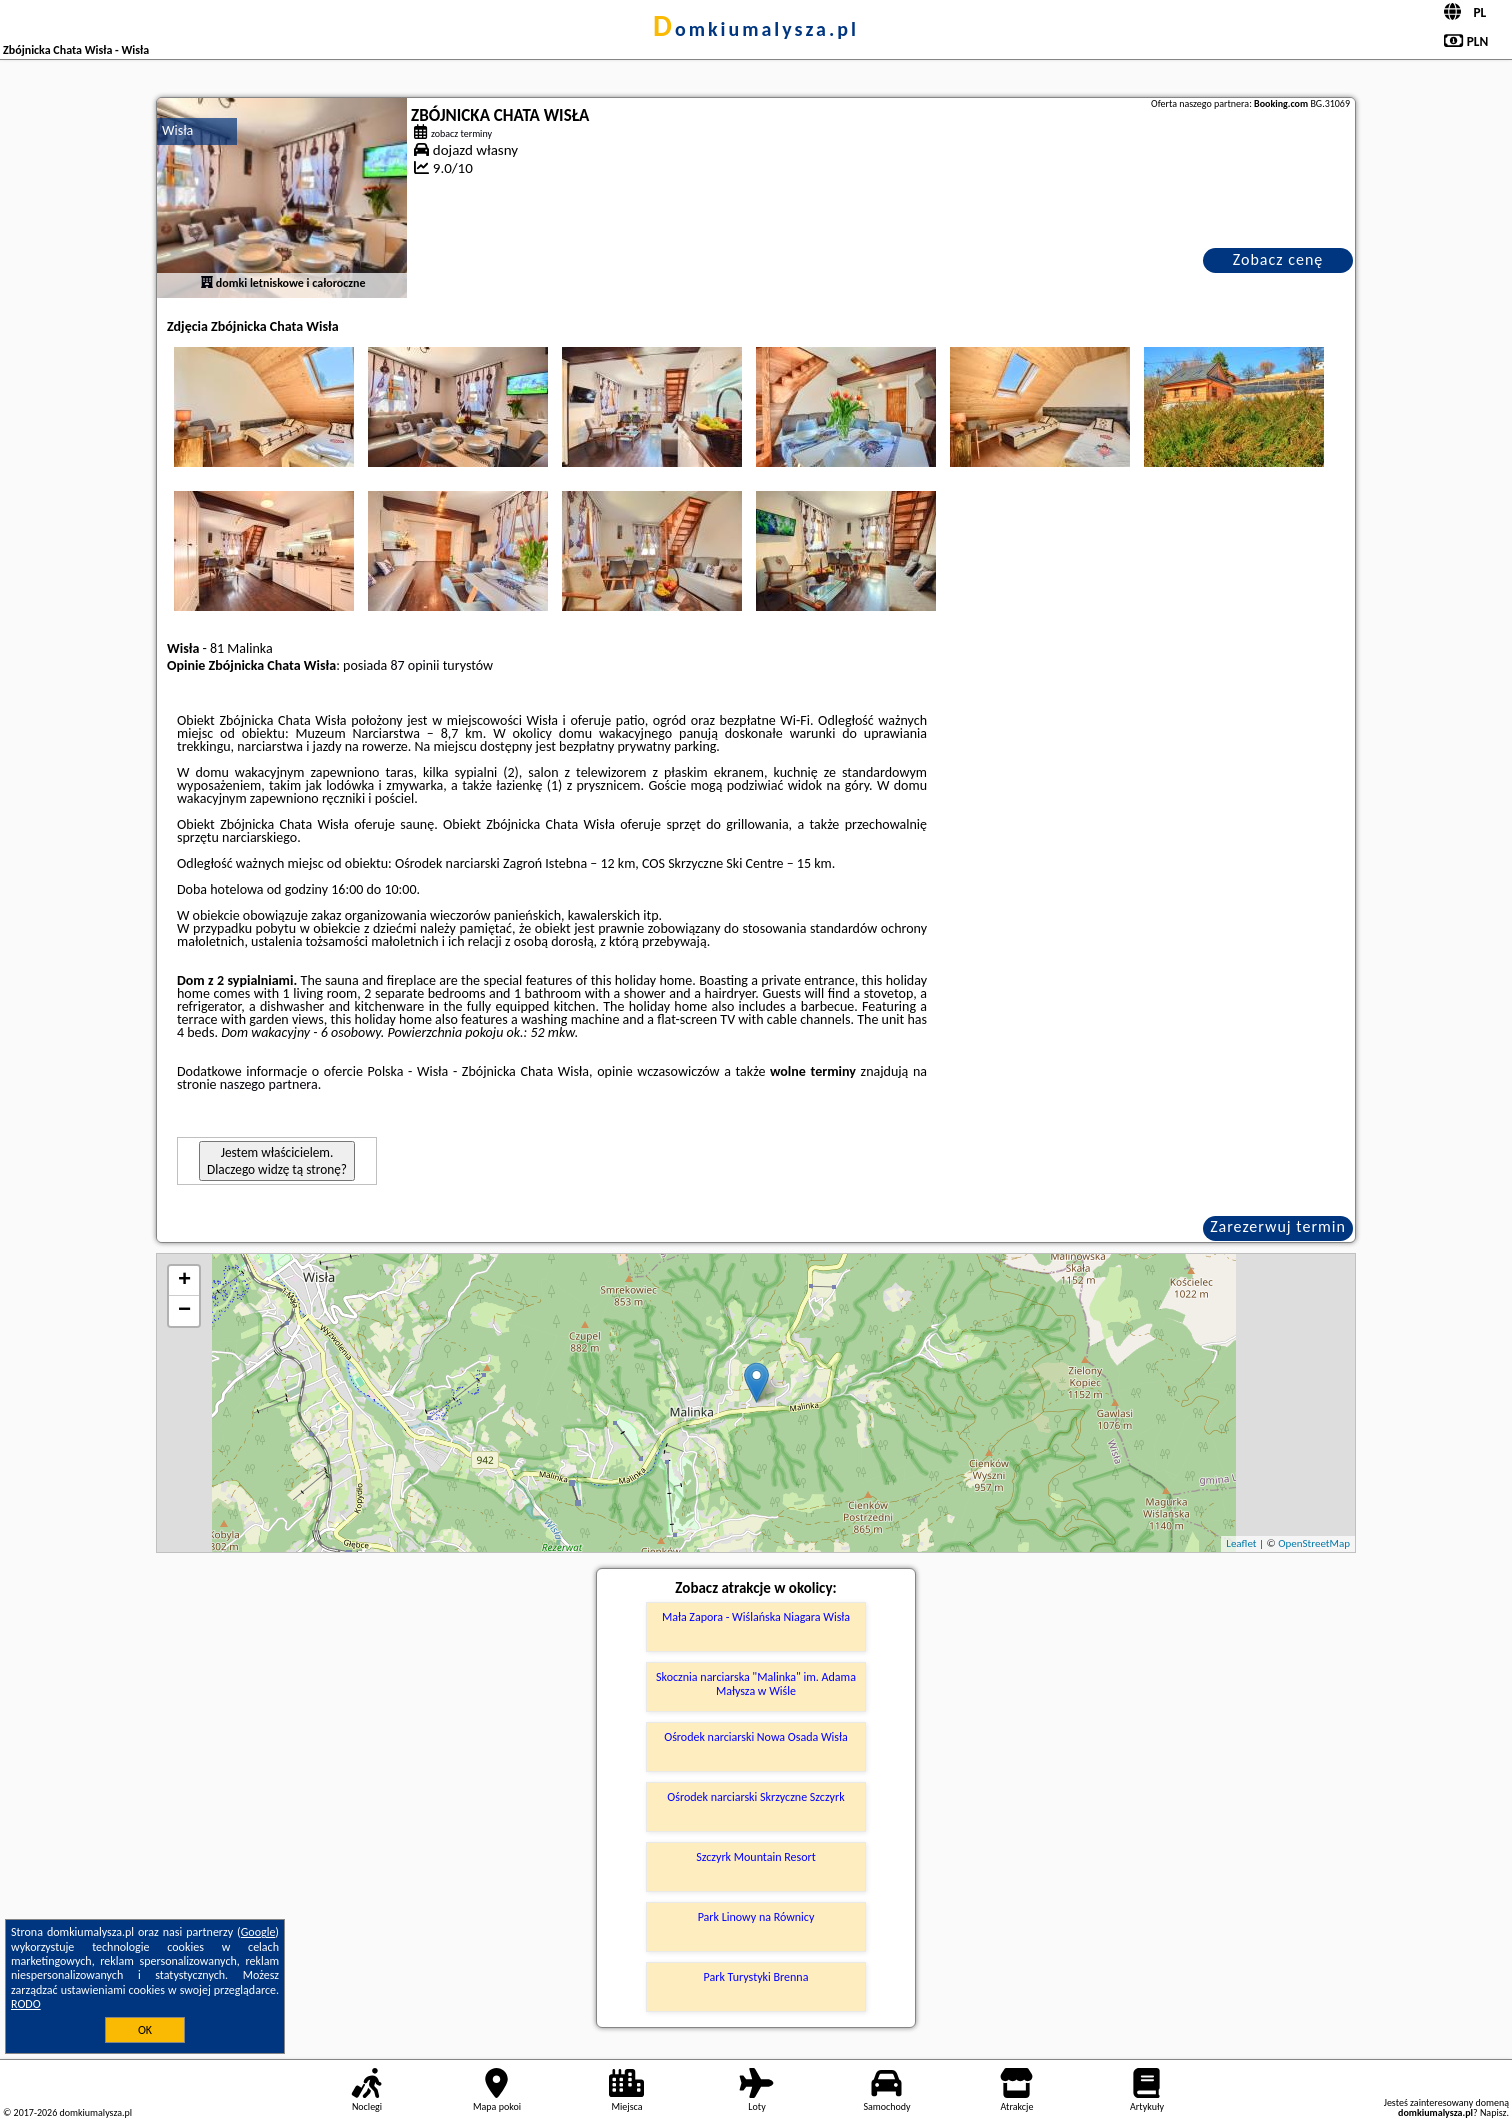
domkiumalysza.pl (756, 29)
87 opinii (414, 665)
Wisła (177, 130)
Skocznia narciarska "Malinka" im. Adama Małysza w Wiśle (756, 1684)
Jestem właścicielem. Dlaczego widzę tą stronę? (277, 1161)
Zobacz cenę (1278, 259)
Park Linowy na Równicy (756, 1917)
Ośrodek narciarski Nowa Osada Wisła (756, 1737)
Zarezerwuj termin (1278, 1226)
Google (258, 1932)
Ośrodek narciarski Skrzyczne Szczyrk (755, 1797)
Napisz (1493, 2112)
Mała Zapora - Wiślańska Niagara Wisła (756, 1617)
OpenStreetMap (1314, 1543)
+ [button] (184, 1281)
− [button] (184, 1311)
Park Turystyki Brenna (756, 1977)
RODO (26, 2004)
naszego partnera (269, 1084)
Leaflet (1241, 1543)
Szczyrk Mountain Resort (755, 1857)
